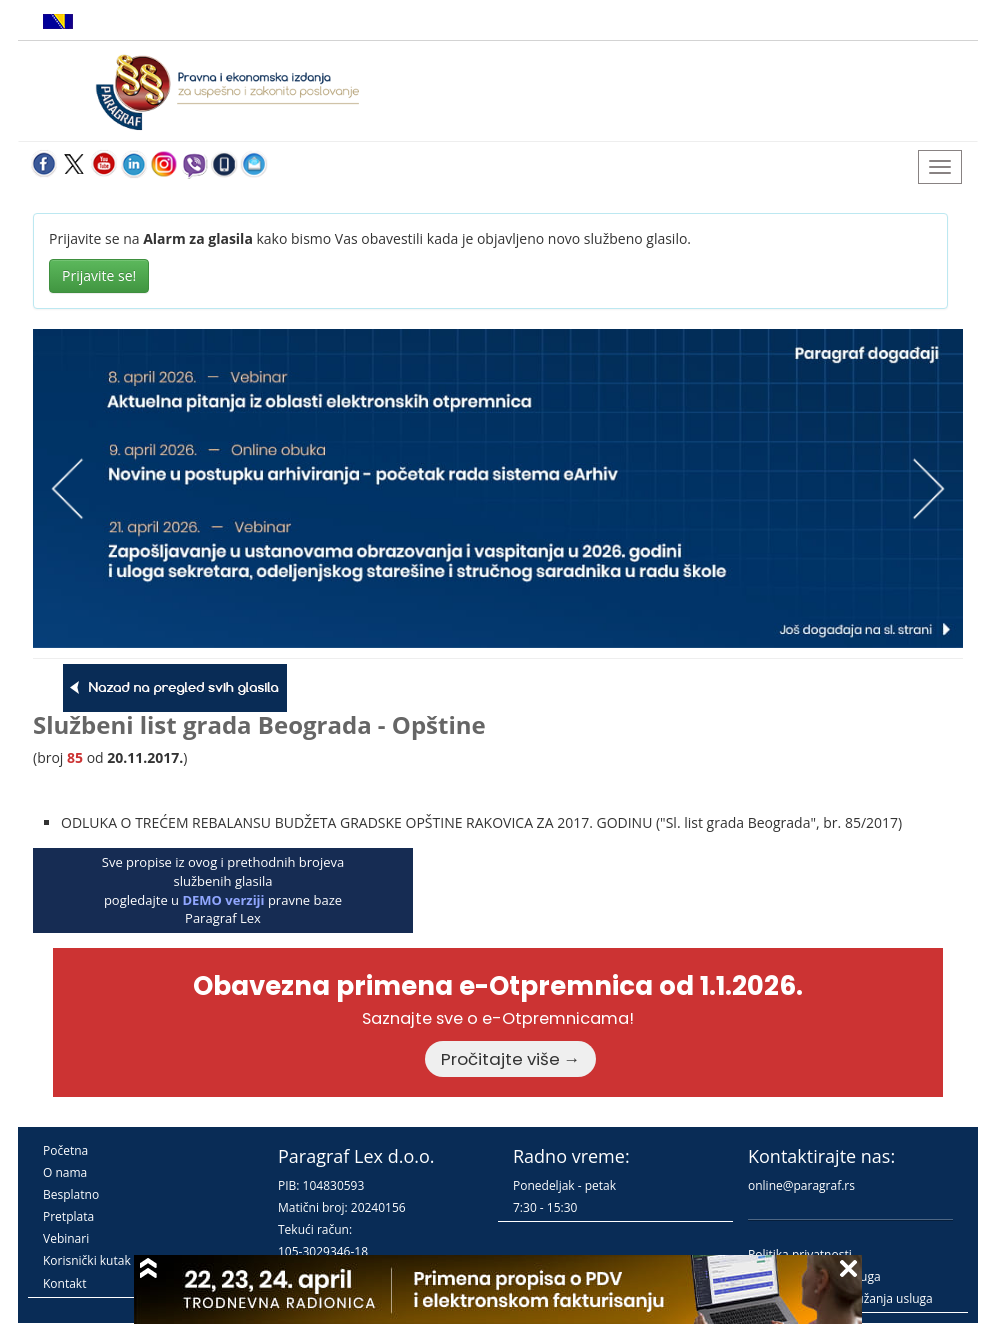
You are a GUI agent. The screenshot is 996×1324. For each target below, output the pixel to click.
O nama (65, 1172)
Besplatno (71, 1194)
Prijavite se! (99, 275)
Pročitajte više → (511, 1059)
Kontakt (64, 1283)
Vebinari (66, 1238)
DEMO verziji (223, 900)
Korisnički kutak (87, 1260)
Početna (65, 1150)
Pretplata (68, 1216)
